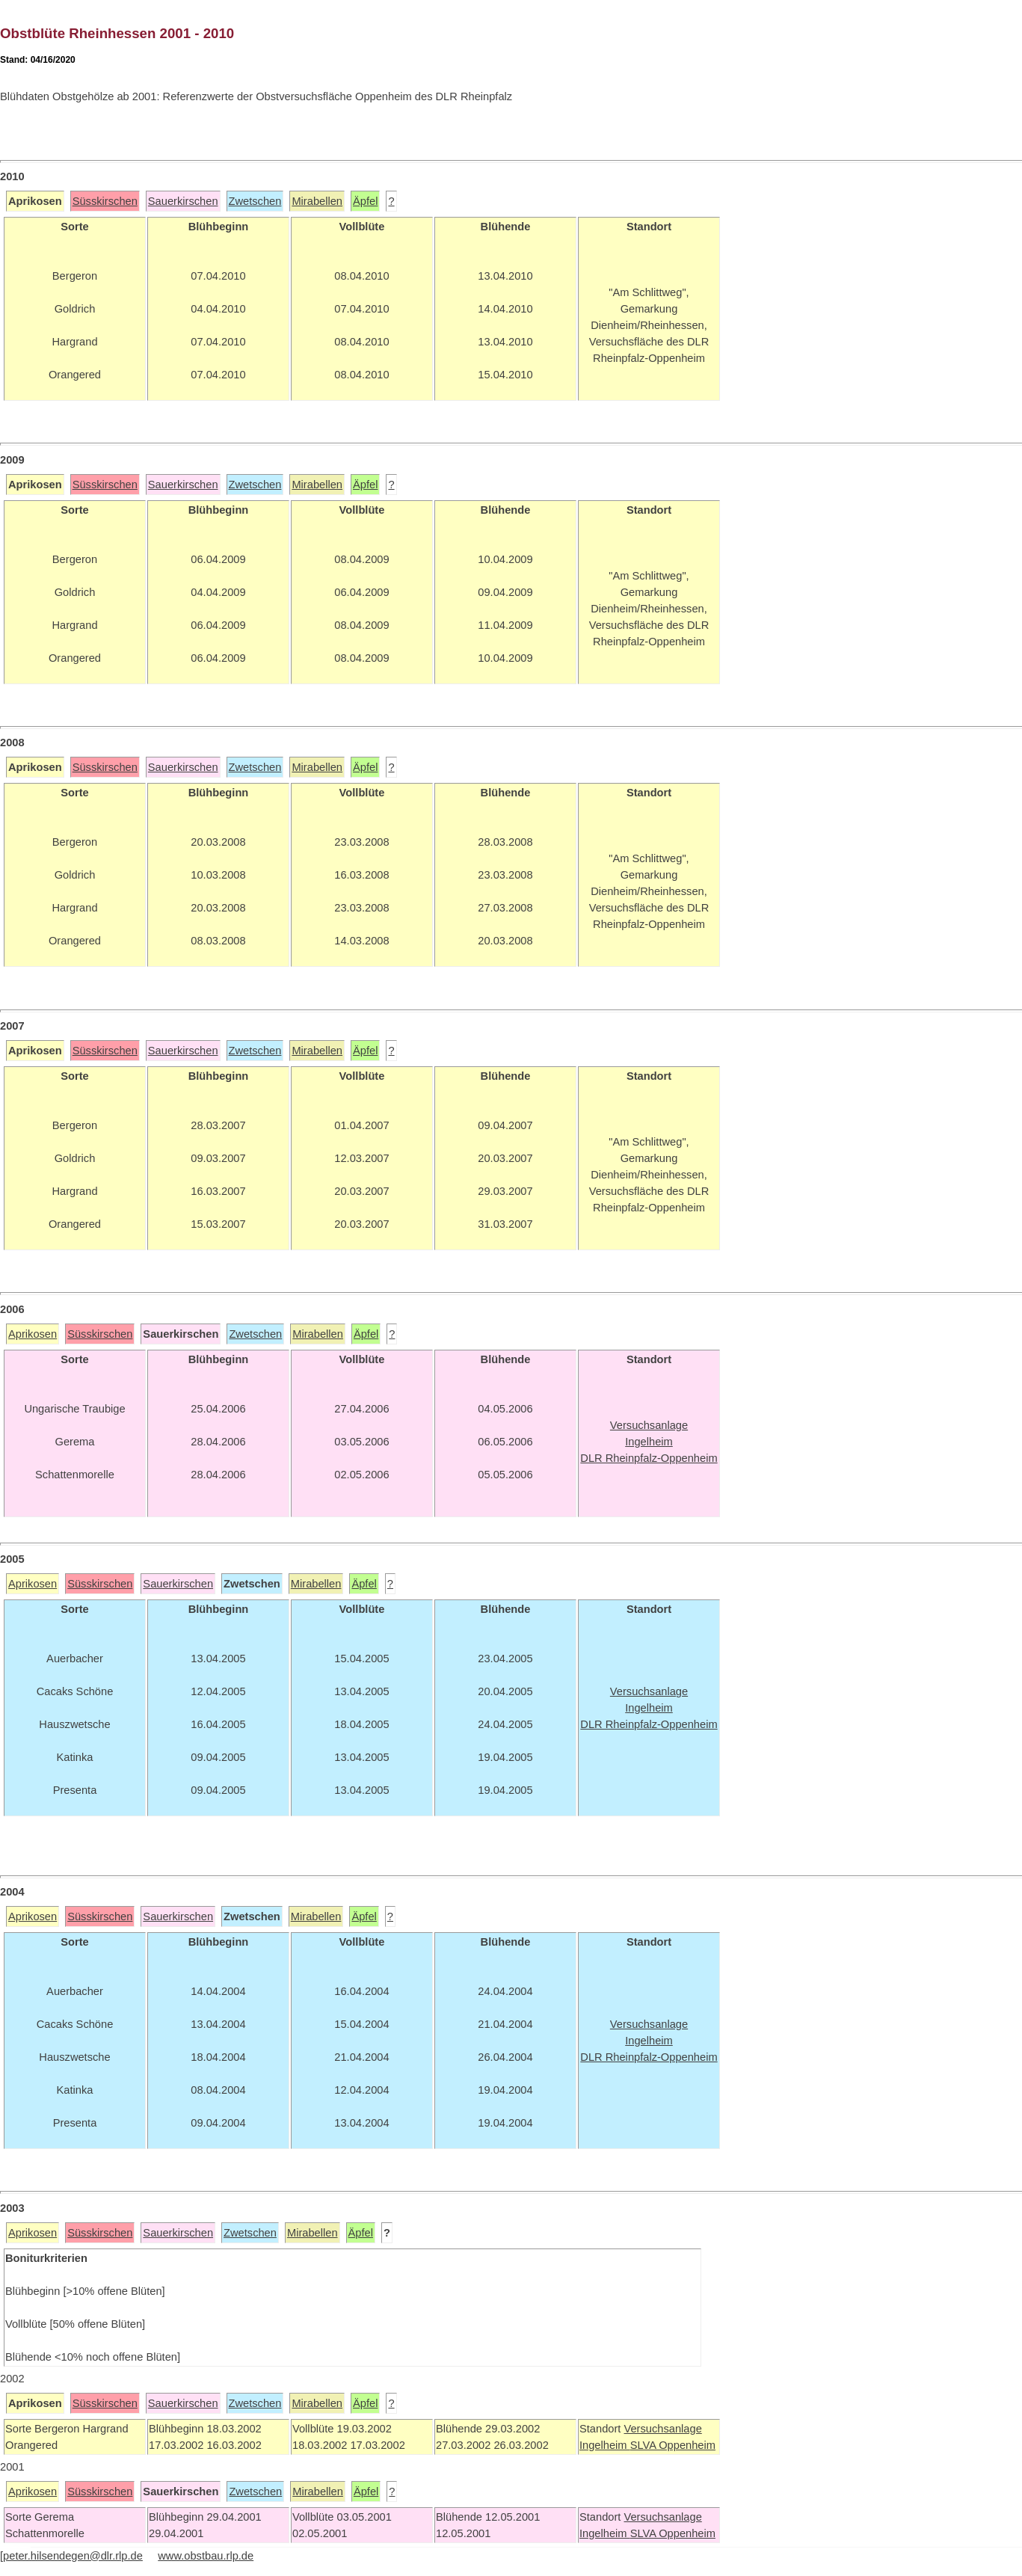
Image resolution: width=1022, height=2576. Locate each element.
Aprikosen (32, 1334)
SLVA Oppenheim (672, 2445)
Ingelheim (604, 2445)
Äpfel (365, 201)
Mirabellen (317, 201)
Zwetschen (255, 201)
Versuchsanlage (662, 2429)
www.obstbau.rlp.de (205, 2556)
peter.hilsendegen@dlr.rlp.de (73, 2556)
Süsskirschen (105, 201)
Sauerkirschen (183, 201)
